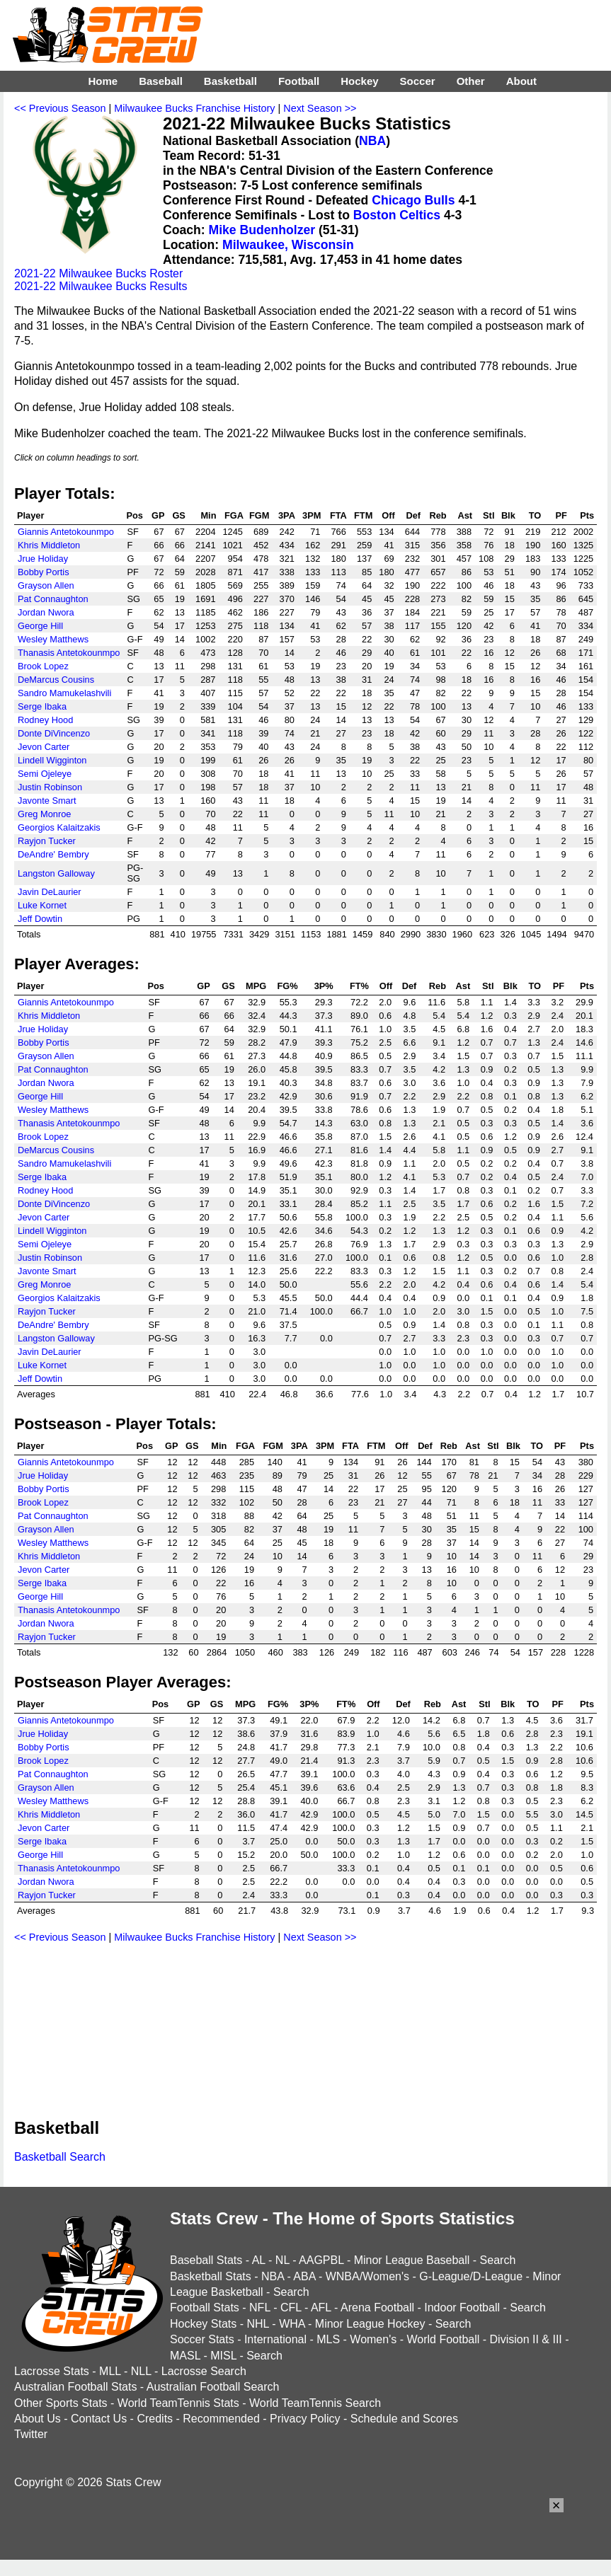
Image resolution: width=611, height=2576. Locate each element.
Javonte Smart (47, 800)
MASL (185, 2356)
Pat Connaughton (53, 599)
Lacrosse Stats (51, 2371)
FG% (287, 986)
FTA (338, 515)
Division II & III (526, 2339)
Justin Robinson (50, 787)
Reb (437, 515)
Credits (155, 2419)
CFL (291, 2307)
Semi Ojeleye (45, 773)
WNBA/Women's (367, 2276)
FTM (363, 515)
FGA (234, 515)
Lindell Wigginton (52, 760)
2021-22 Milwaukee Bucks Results (101, 286)
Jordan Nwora (46, 612)
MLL (110, 2371)
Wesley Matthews (53, 639)
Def (413, 515)
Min (208, 515)
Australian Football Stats (75, 2387)
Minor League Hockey (370, 2324)
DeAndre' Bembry (53, 854)
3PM (311, 515)
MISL (223, 2356)
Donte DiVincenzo (54, 733)
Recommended (221, 2419)
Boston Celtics (396, 215)
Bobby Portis (43, 572)
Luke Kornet (42, 905)
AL (258, 2260)
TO (535, 515)
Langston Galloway (56, 873)
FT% (359, 986)
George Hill (40, 625)
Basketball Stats (210, 2276)
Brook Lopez (43, 666)
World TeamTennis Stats (178, 2403)
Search (498, 2260)
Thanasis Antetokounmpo (69, 652)
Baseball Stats (206, 2260)
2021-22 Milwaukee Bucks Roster (98, 273)
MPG (256, 986)
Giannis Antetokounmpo (66, 531)
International (275, 2339)
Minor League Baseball (412, 2260)
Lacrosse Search (203, 2371)
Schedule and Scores (404, 2419)
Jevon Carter (43, 746)
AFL (321, 2307)
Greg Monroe (44, 814)
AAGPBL (321, 2260)
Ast (464, 515)
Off (388, 515)
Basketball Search (59, 2157)
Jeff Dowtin (40, 918)
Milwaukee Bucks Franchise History (194, 108)
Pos (134, 515)
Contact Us (99, 2419)
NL (282, 2260)
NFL (259, 2307)
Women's (373, 2339)
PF (560, 515)
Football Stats (204, 2307)
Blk (508, 515)
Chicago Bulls (413, 200)
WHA (291, 2324)
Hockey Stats (203, 2324)
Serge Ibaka (42, 706)
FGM (259, 515)
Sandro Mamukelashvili (64, 693)
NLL (141, 2371)
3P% (323, 986)
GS (178, 515)
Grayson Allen (46, 585)
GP (158, 515)
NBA (372, 141)
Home (103, 81)
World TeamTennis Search (315, 2403)
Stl (488, 515)
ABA (304, 2276)
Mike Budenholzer (262, 230)
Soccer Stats (202, 2339)
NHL (257, 2324)
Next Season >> (319, 108)
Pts (587, 515)
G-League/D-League (471, 2276)
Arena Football (377, 2307)
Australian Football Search (213, 2387)
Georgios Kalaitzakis (59, 827)
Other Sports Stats (61, 2403)
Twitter (30, 2434)
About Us (37, 2419)
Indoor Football (462, 2307)
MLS (328, 2339)
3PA (286, 515)
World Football (442, 2339)
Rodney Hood (45, 720)
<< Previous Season (60, 108)
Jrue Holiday (43, 558)
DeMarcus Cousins (56, 679)
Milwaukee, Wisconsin (288, 245)
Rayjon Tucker (47, 841)
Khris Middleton (49, 545)
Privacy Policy (305, 2419)
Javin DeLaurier (49, 891)
